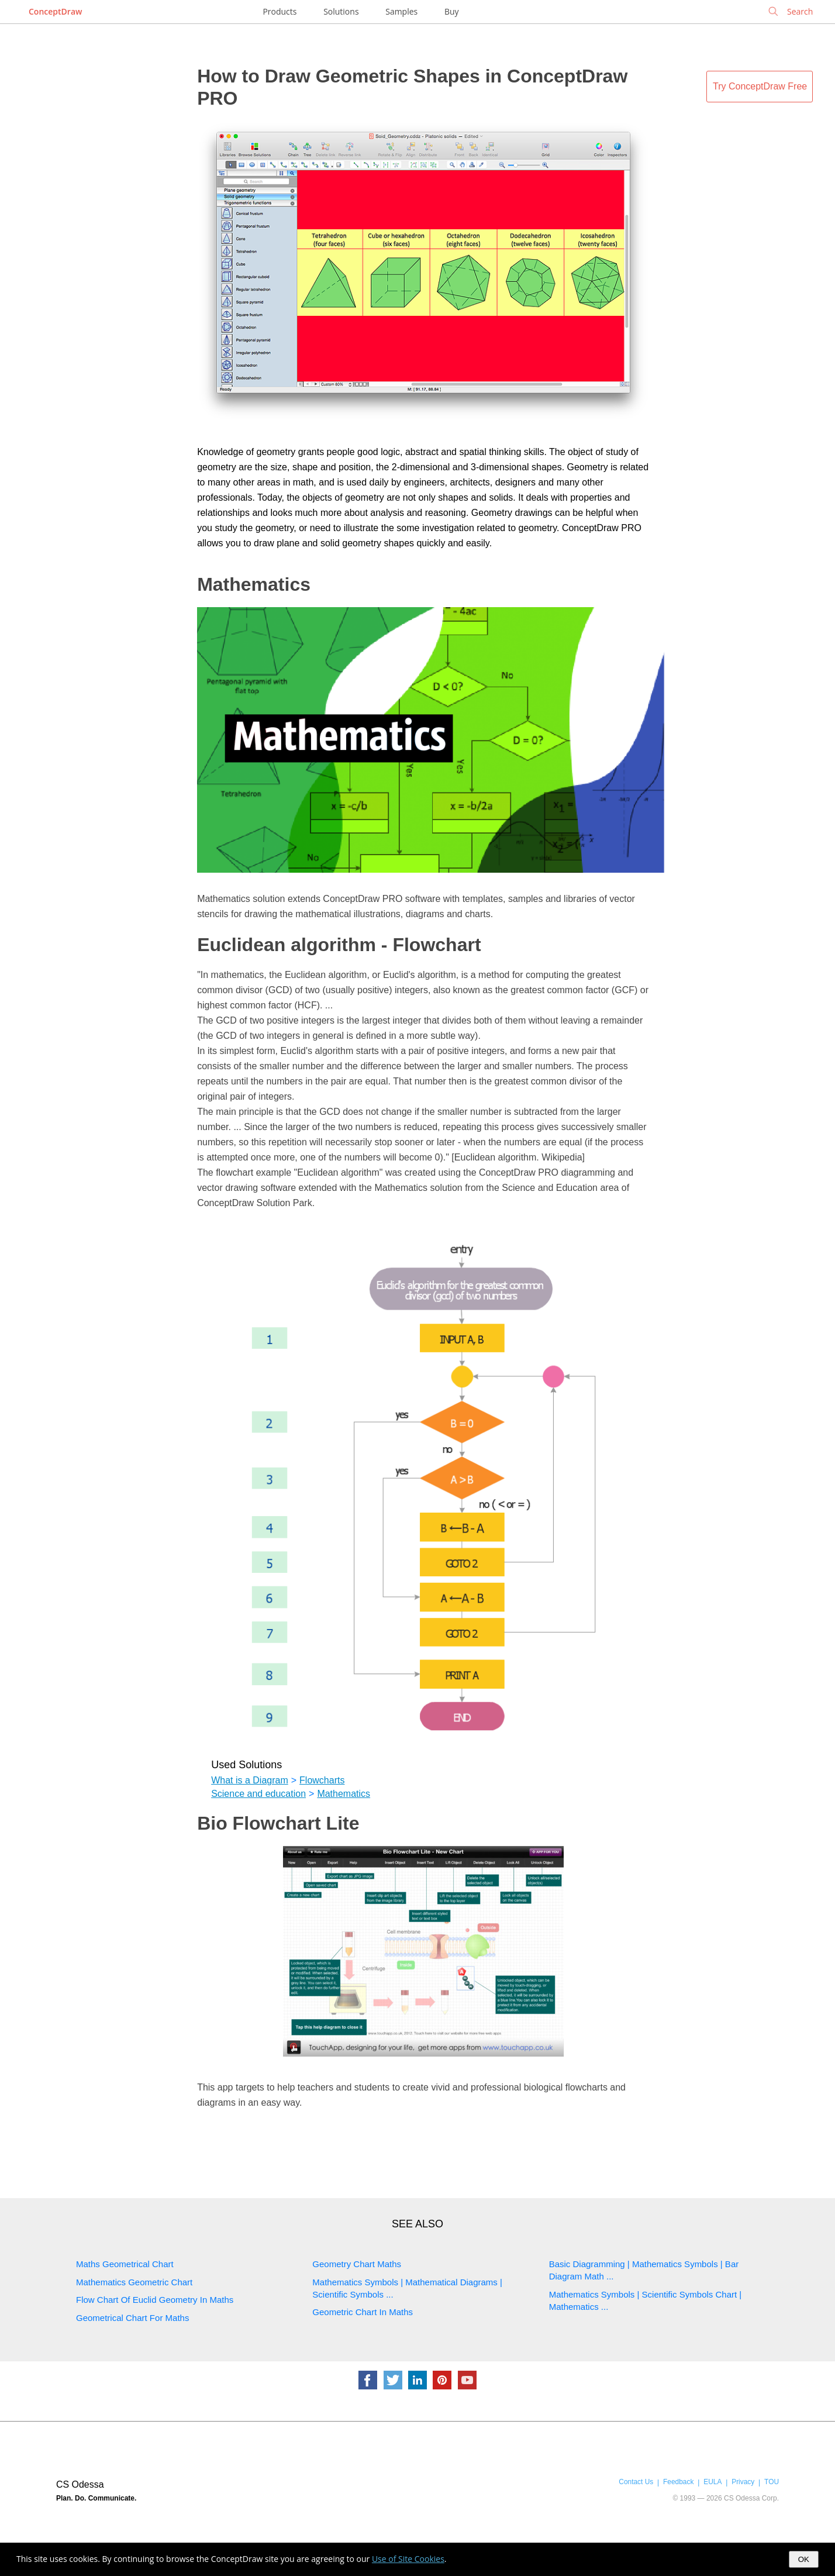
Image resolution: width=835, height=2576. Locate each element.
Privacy (743, 2482)
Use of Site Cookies (408, 2558)
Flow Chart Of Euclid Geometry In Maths (154, 2300)
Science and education (258, 1794)
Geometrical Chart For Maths (132, 2318)
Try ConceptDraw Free (760, 86)
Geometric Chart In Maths (362, 2312)
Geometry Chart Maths (356, 2264)
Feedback (678, 2482)
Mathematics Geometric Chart (134, 2282)
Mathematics (253, 584)
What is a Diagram (249, 1780)
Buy (451, 11)
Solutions (340, 11)
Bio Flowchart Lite (278, 1823)
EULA (712, 2482)
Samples (401, 11)
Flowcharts (321, 1780)
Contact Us (636, 2482)
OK (803, 2559)
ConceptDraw (55, 11)
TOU (771, 2482)
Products (279, 11)
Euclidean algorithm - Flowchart (339, 944)
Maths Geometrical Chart (125, 2264)
